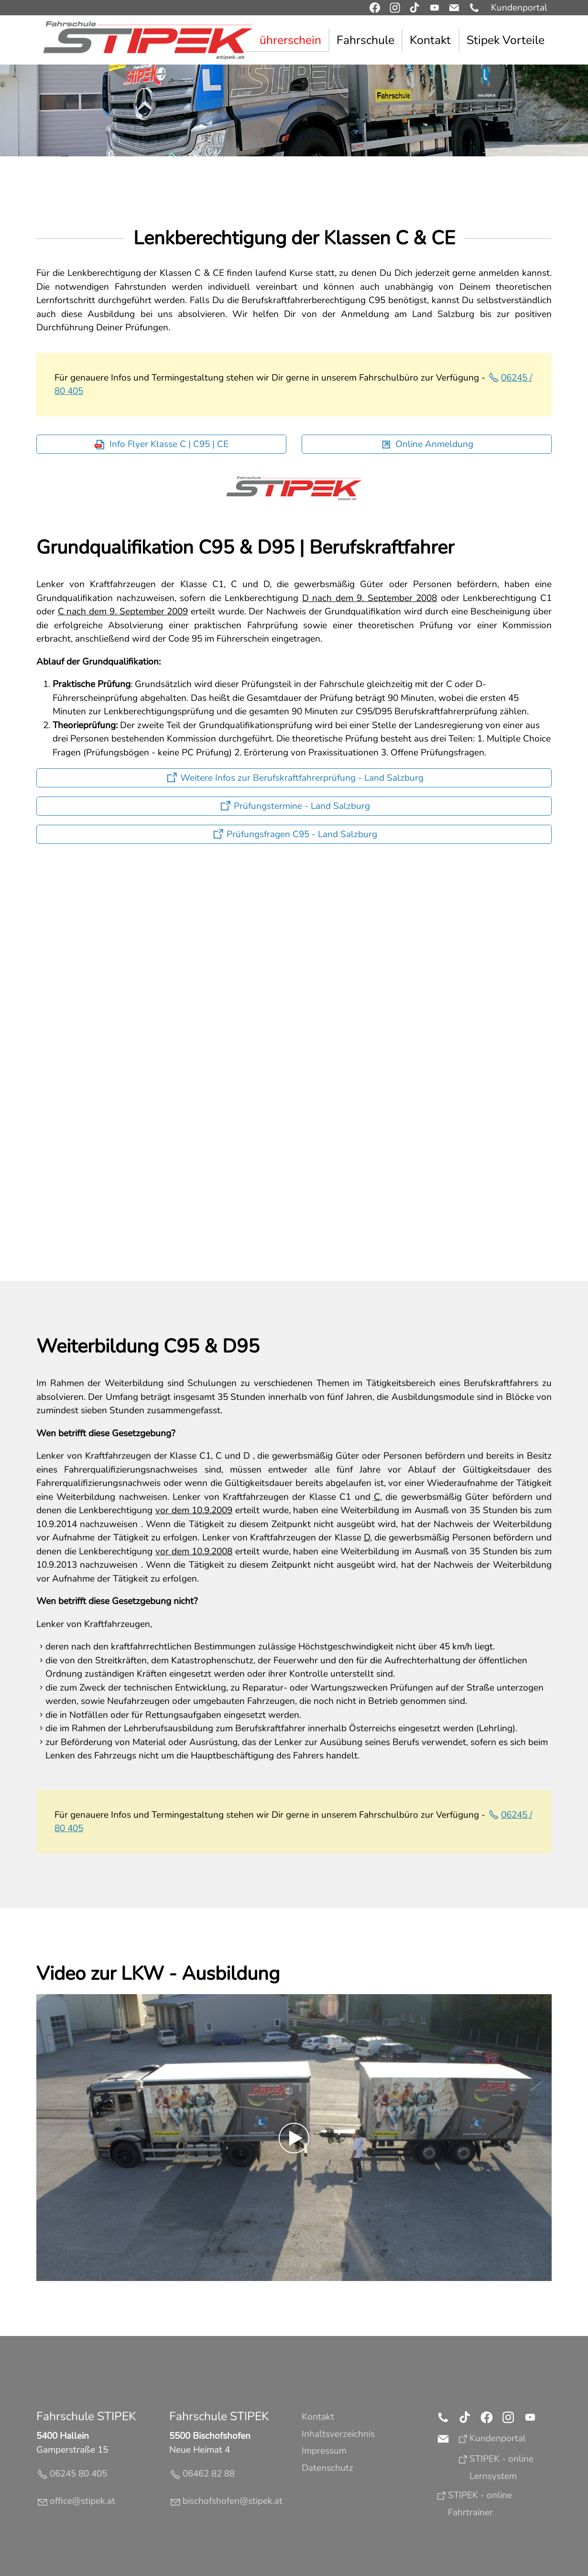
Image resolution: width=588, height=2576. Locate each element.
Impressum (324, 2451)
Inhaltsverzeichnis (338, 2434)
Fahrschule (365, 40)
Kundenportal (519, 7)
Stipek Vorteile (505, 40)
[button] (474, 7)
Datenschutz (327, 2468)
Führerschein (287, 40)
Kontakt (430, 40)
